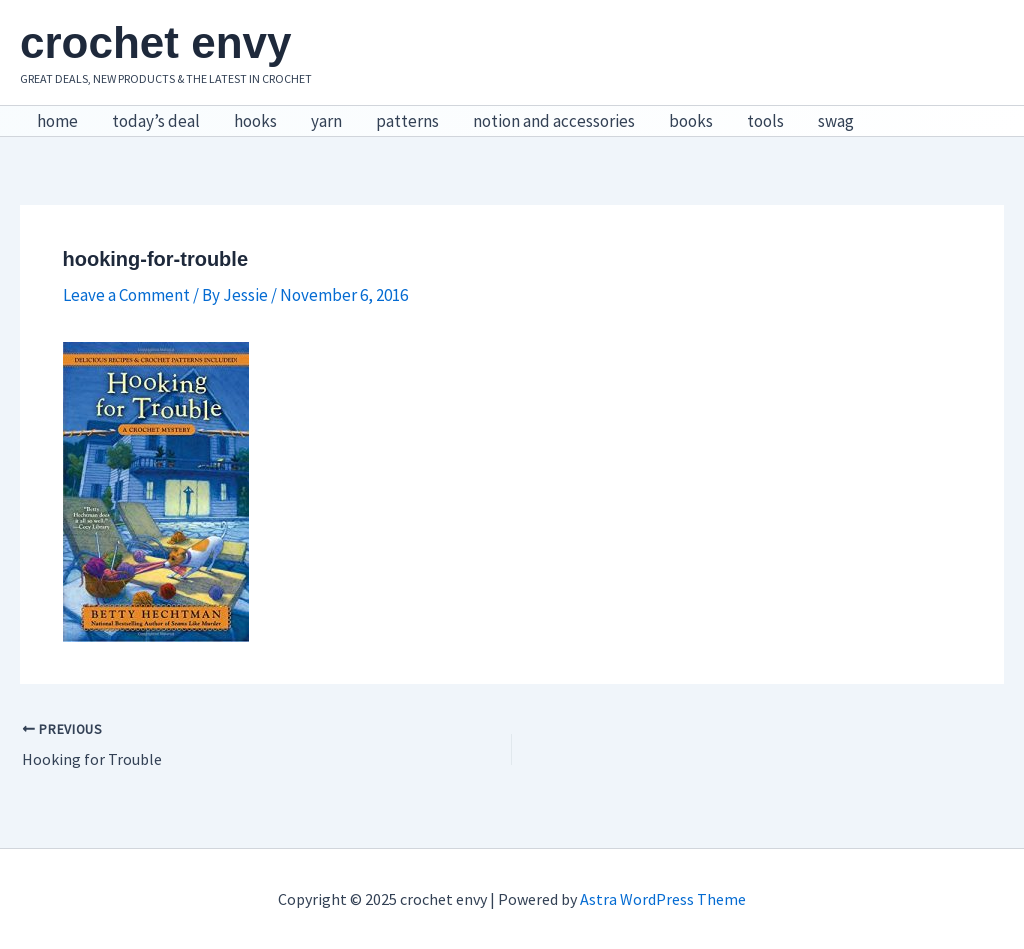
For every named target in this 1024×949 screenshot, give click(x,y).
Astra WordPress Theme (663, 899)
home (57, 121)
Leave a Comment (126, 295)
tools (765, 121)
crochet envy (155, 42)
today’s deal (156, 121)
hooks (255, 121)
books (691, 121)
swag (836, 121)
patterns (407, 121)
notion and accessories (554, 121)
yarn (326, 121)
